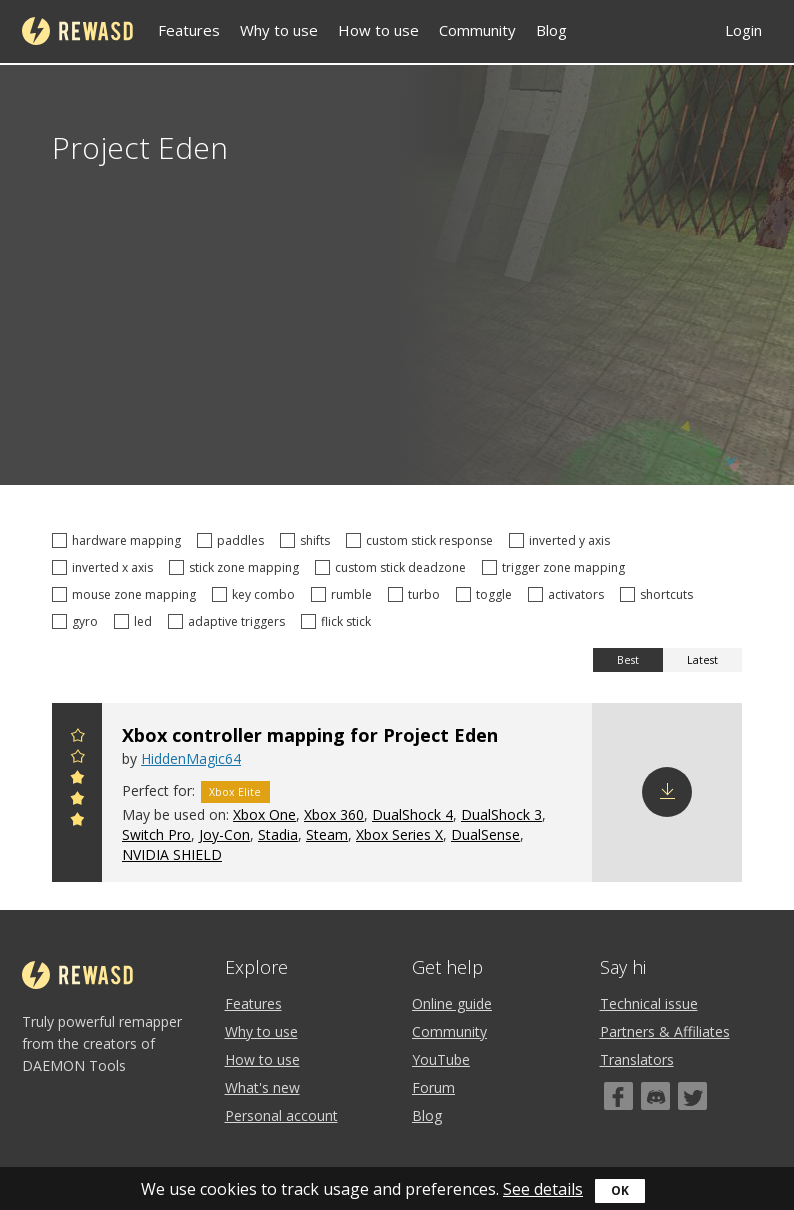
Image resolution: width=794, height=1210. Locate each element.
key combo (256, 594)
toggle (487, 594)
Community (477, 30)
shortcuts (659, 594)
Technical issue (649, 1003)
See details (543, 1189)
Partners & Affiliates (665, 1031)
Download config (667, 792)
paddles (233, 540)
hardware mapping (119, 540)
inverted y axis (562, 540)
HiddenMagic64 (191, 758)
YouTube (441, 1059)
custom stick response (422, 540)
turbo (417, 594)
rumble (344, 594)
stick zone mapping (237, 567)
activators (569, 594)
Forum (433, 1087)
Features (189, 30)
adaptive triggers (229, 621)
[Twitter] (692, 1096)
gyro (78, 621)
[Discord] (655, 1096)
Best (628, 660)
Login (743, 30)
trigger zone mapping (556, 567)
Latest (702, 660)
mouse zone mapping (127, 594)
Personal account (281, 1115)
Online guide (452, 1003)
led (136, 621)
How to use (378, 30)
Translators (637, 1059)
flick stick (339, 621)
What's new (262, 1087)
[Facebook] (618, 1096)
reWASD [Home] (77, 31)
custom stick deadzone (393, 567)
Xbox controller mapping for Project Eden (310, 735)
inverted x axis (105, 567)
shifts (308, 540)
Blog (551, 30)
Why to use (279, 30)
